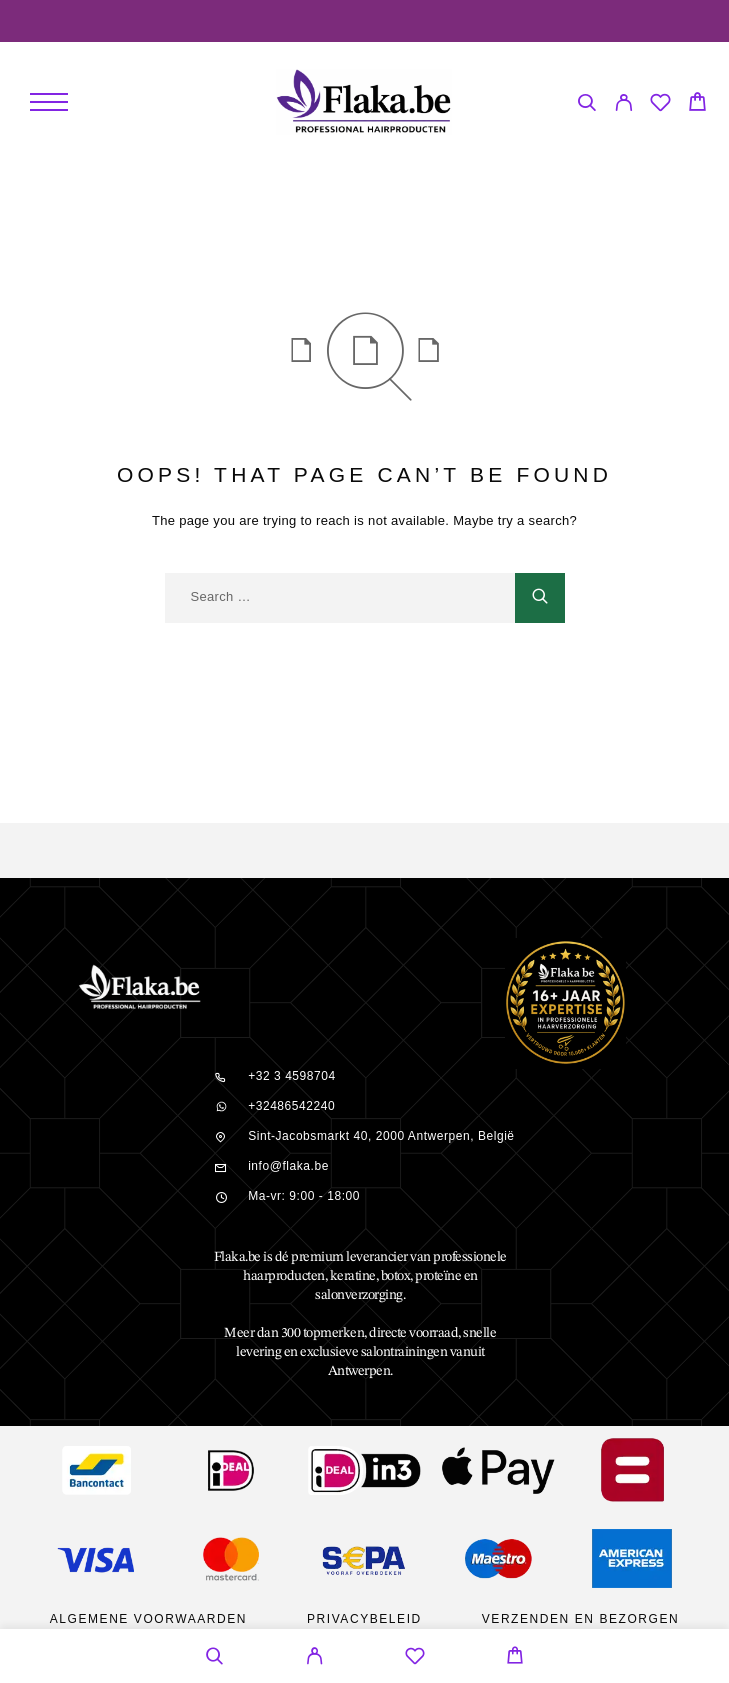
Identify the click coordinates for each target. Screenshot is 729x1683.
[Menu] (49, 102)
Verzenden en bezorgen (580, 1619)
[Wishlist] (660, 105)
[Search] (586, 105)
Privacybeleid (364, 1619)
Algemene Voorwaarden (148, 1619)
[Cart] (697, 104)
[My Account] (623, 105)
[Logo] (364, 102)
